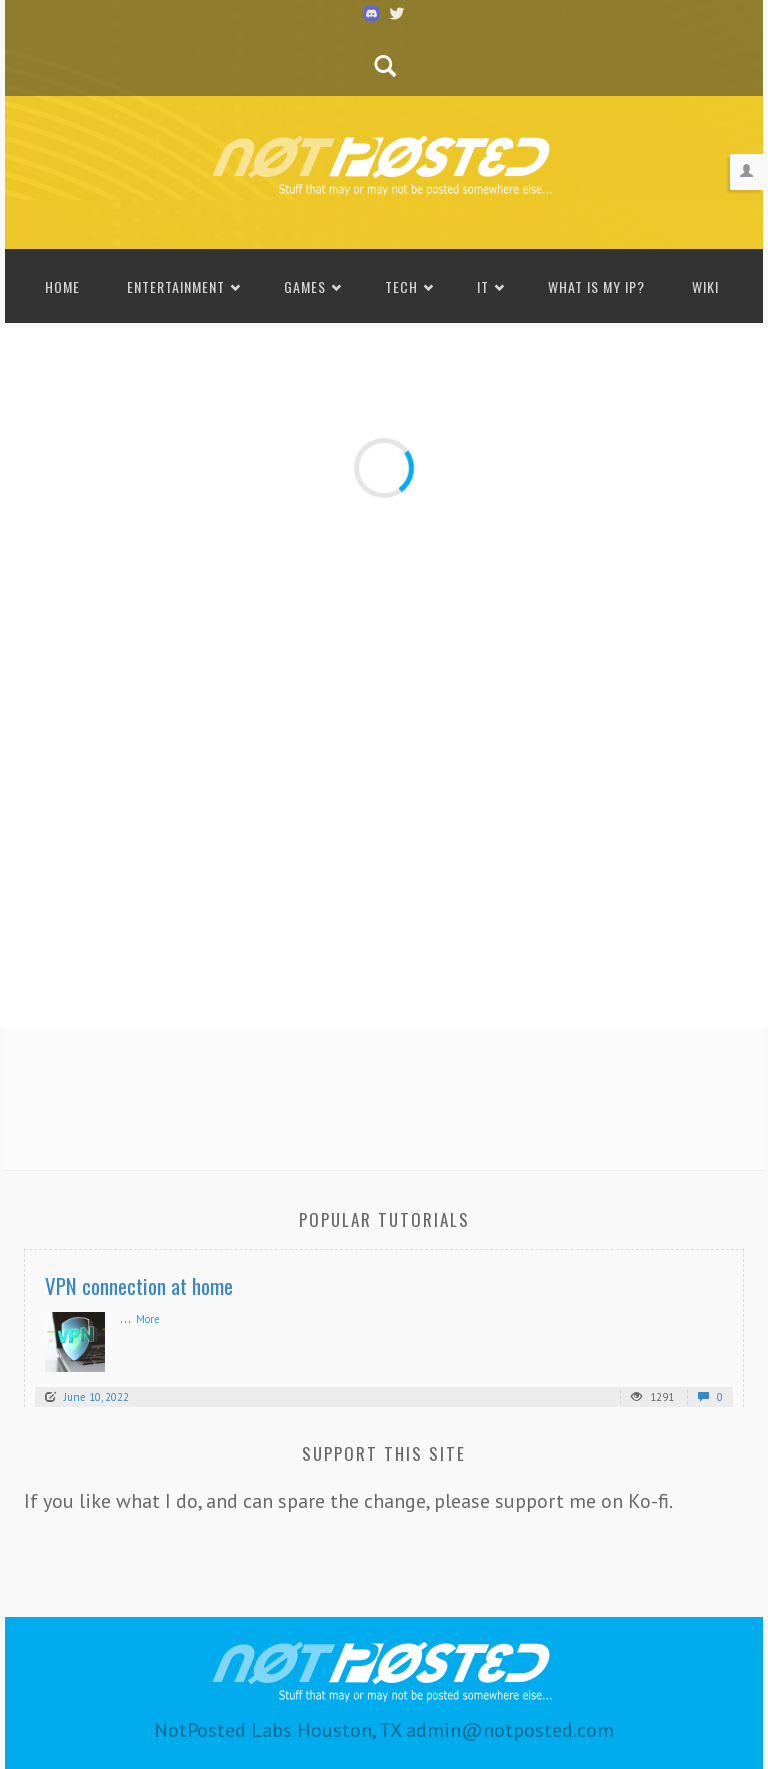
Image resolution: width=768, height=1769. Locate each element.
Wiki (705, 286)
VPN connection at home (139, 1285)
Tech (401, 286)
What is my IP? (596, 286)
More (148, 1319)
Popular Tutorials (384, 1219)
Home (62, 286)
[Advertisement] (384, 1093)
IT (483, 286)
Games (305, 286)
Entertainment (176, 286)
